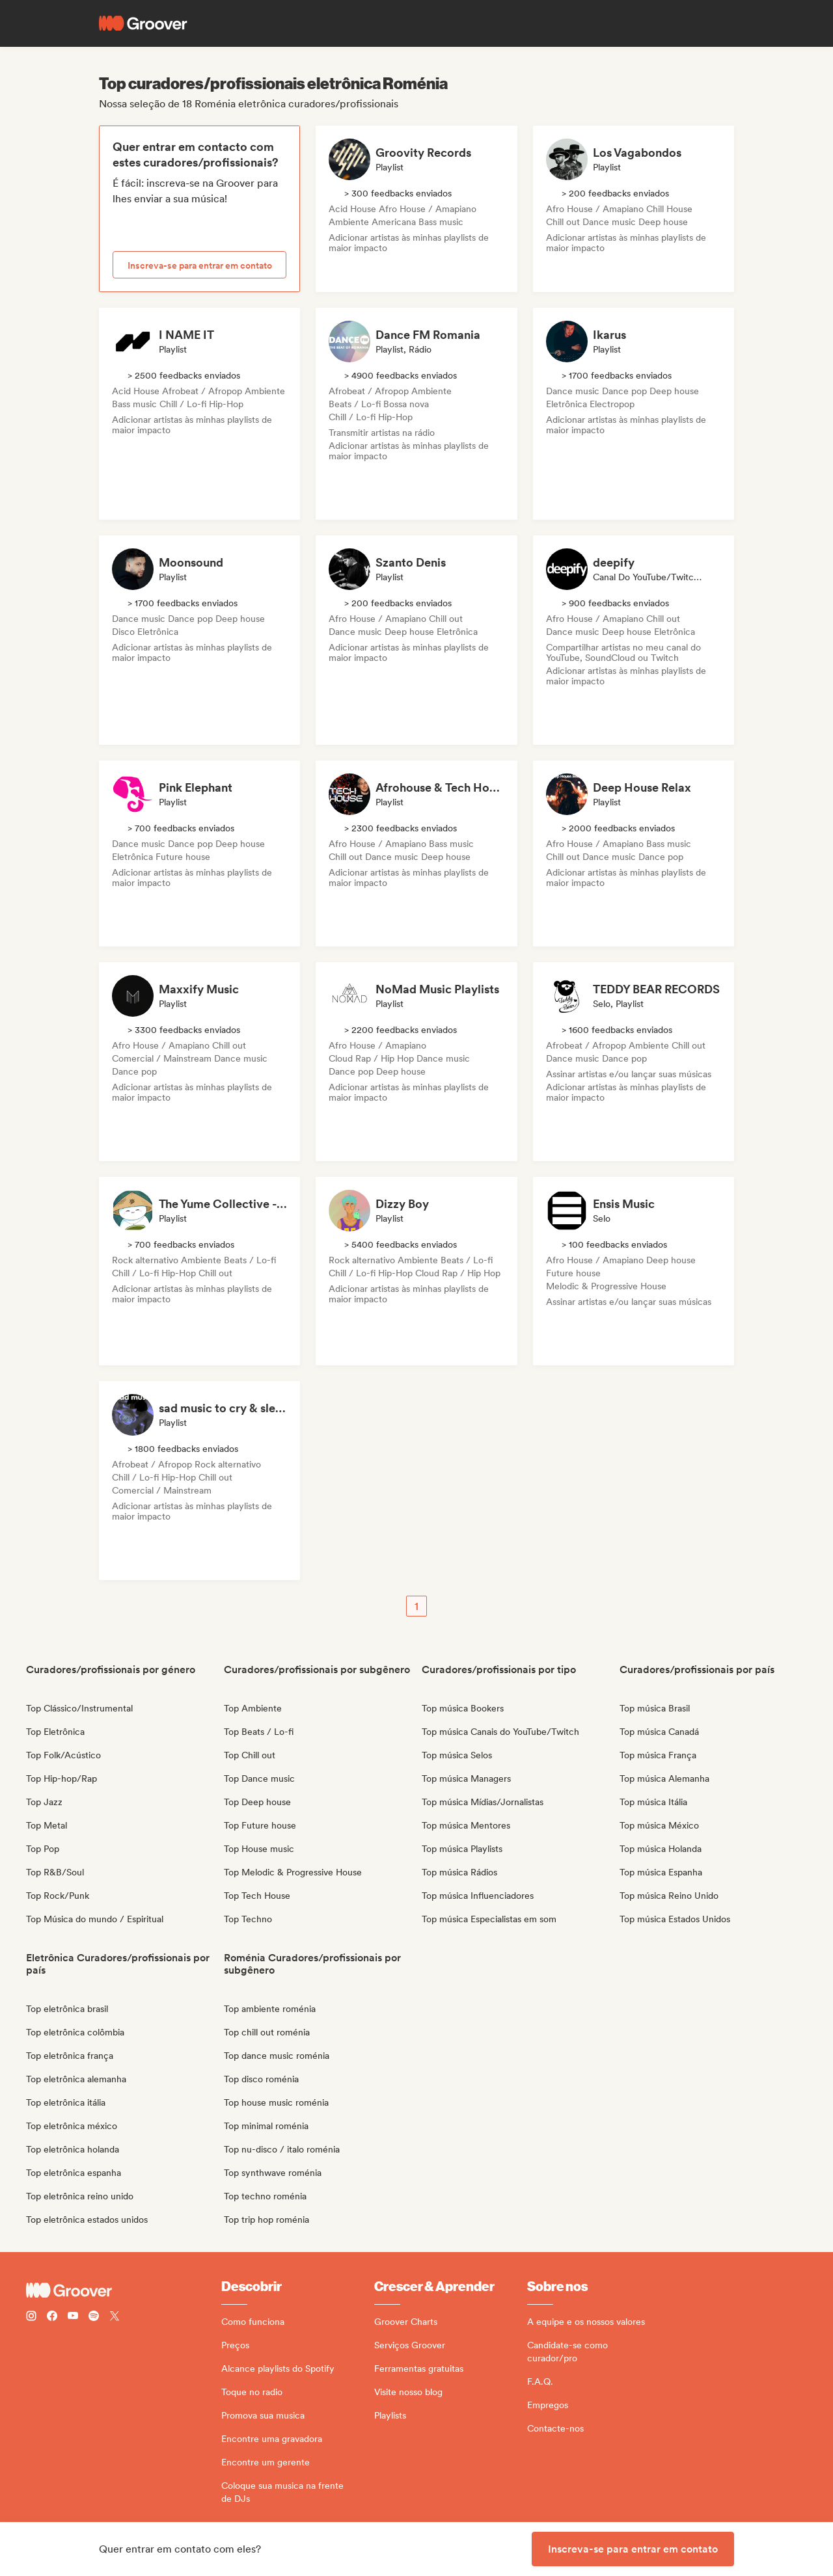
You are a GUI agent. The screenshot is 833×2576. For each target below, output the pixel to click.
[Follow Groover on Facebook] (52, 2317)
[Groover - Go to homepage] (123, 2290)
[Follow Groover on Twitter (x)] (114, 2317)
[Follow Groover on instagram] (31, 2317)
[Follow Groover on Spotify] (94, 2317)
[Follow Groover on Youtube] (73, 2317)
